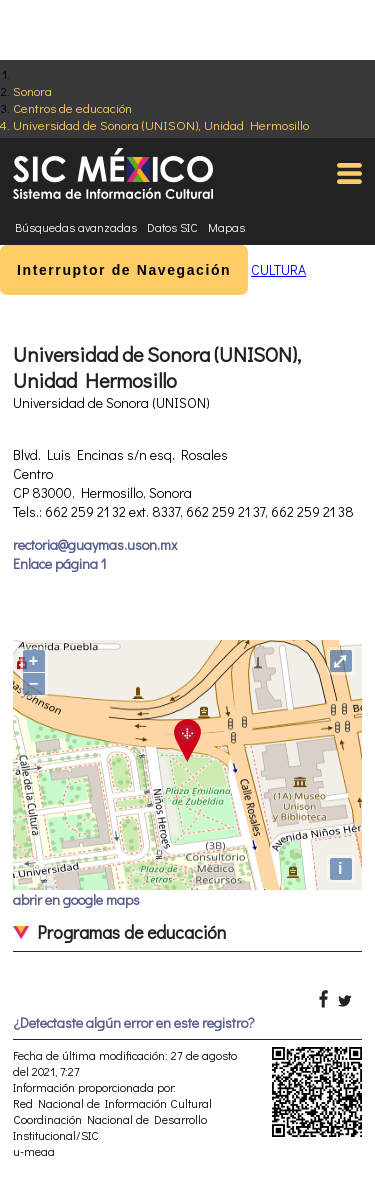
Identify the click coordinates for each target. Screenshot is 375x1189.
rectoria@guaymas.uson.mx (95, 544)
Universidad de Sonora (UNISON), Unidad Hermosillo (161, 124)
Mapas (226, 227)
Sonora (32, 90)
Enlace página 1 (59, 563)
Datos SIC (172, 227)
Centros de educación (72, 107)
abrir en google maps (76, 899)
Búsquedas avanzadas (76, 227)
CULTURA (278, 269)
